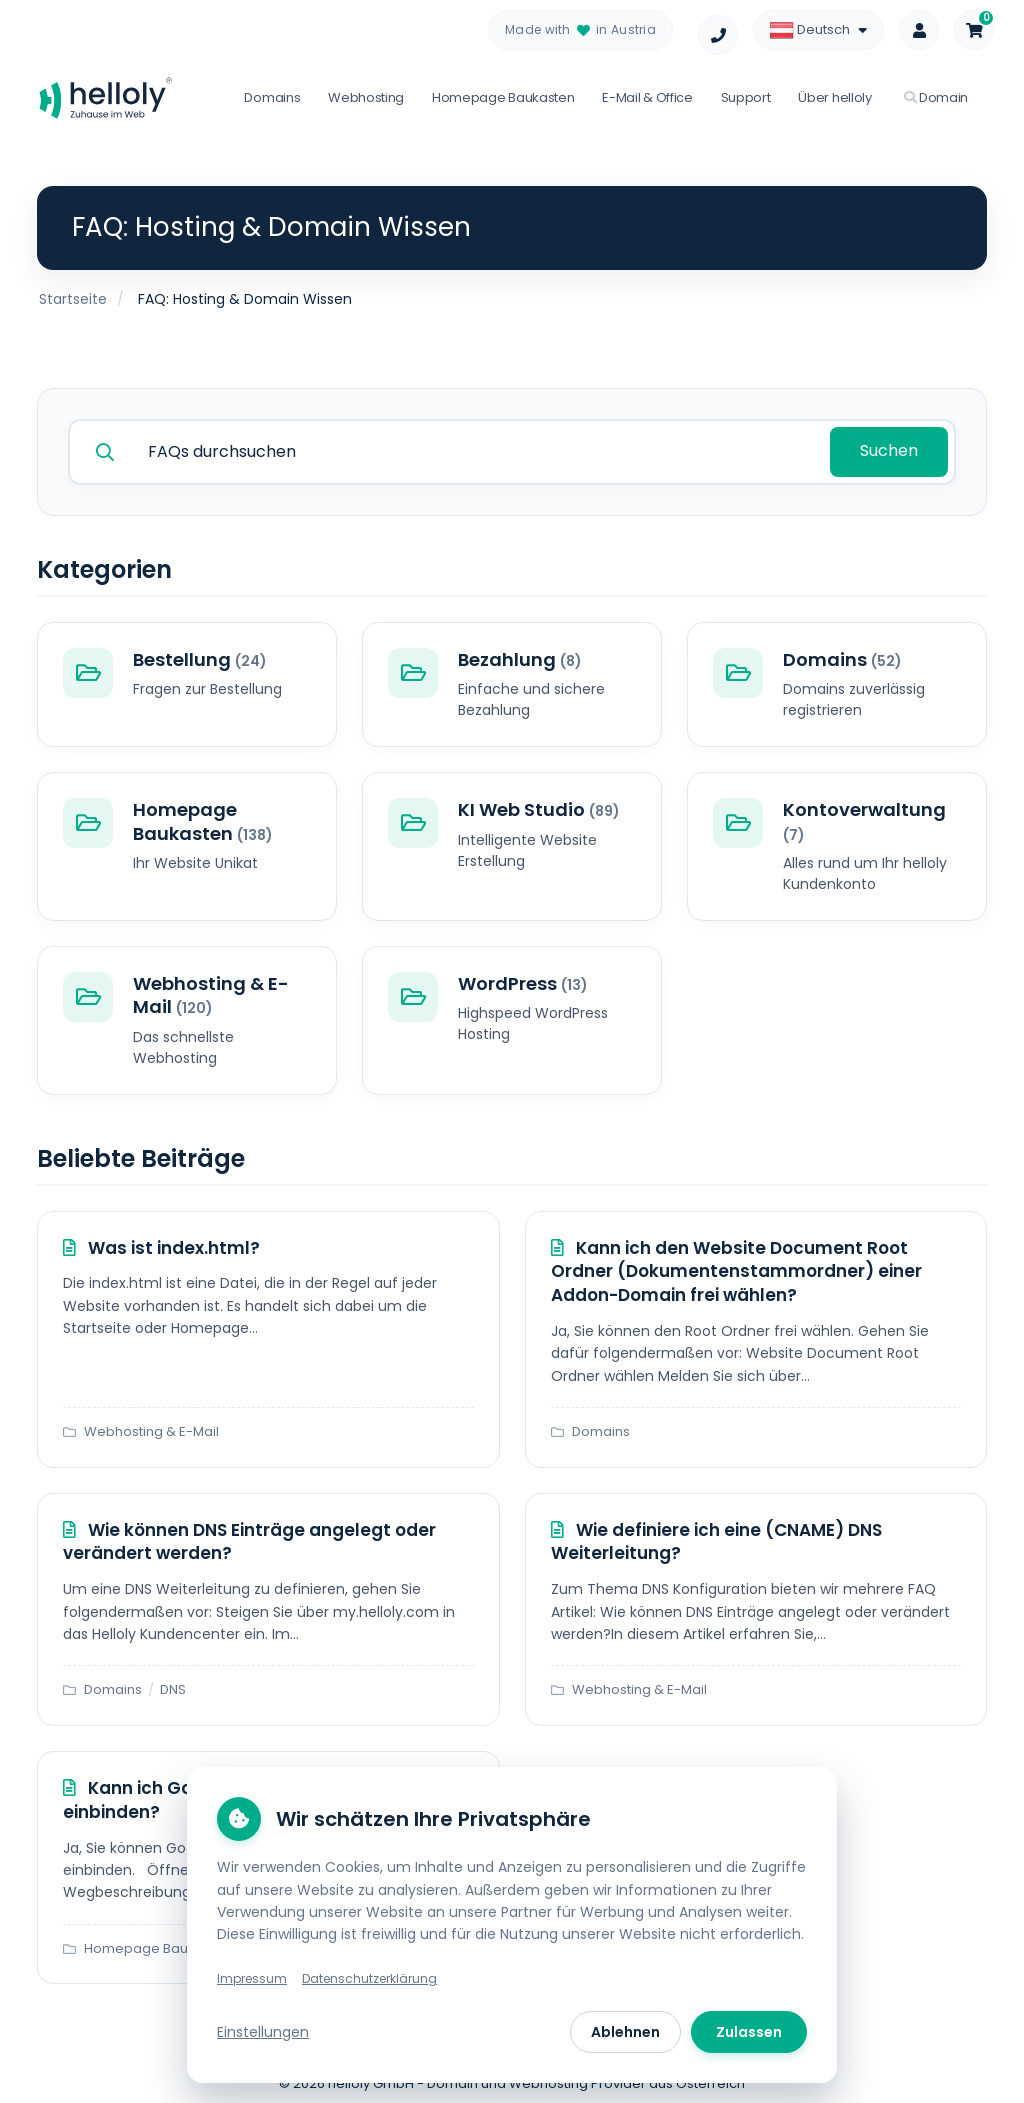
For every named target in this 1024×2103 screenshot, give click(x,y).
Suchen (890, 449)
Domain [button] (936, 97)
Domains (272, 97)
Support (746, 97)
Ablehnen (625, 2032)
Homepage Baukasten (503, 97)
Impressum (252, 1978)
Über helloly (834, 97)
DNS (173, 1688)
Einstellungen (263, 2032)
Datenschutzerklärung (369, 1978)
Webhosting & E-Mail (151, 1430)
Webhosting (366, 97)
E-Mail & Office (647, 97)
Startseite (73, 299)
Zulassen (749, 2032)
